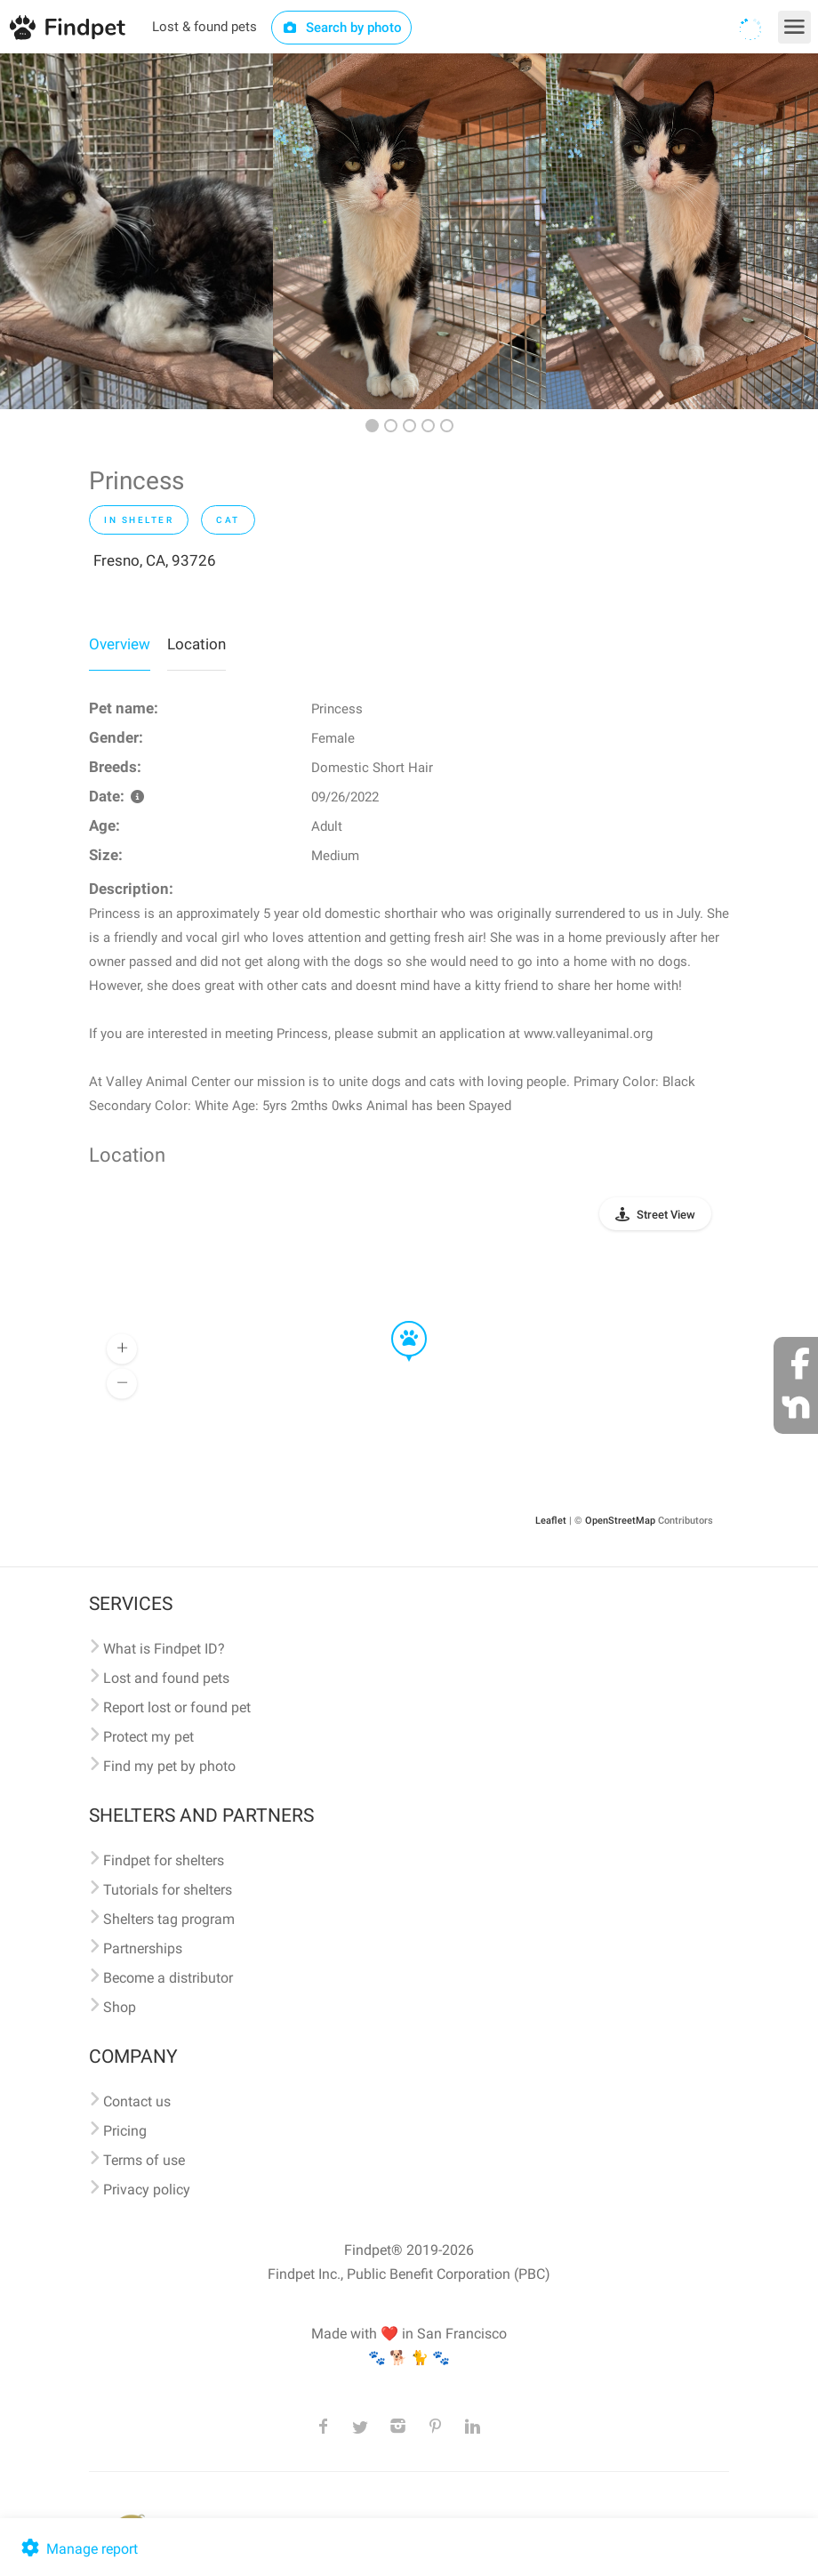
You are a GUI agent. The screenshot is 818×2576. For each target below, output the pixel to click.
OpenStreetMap (620, 1520)
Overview (119, 644)
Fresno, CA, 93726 (154, 560)
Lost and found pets (166, 1678)
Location (196, 644)
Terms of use (144, 2160)
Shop (119, 2007)
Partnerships (142, 1948)
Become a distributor (168, 1977)
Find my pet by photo (169, 1766)
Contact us (137, 2101)
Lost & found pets (204, 27)
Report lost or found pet (177, 1707)
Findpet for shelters (163, 1860)
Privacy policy (146, 2189)
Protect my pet (148, 1736)
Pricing (125, 2130)
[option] (136, 231)
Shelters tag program (169, 1919)
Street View (666, 1214)
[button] (396, 1321)
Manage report (78, 2548)
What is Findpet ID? (164, 1648)
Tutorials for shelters (167, 1889)
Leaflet (550, 1520)
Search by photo (342, 28)
